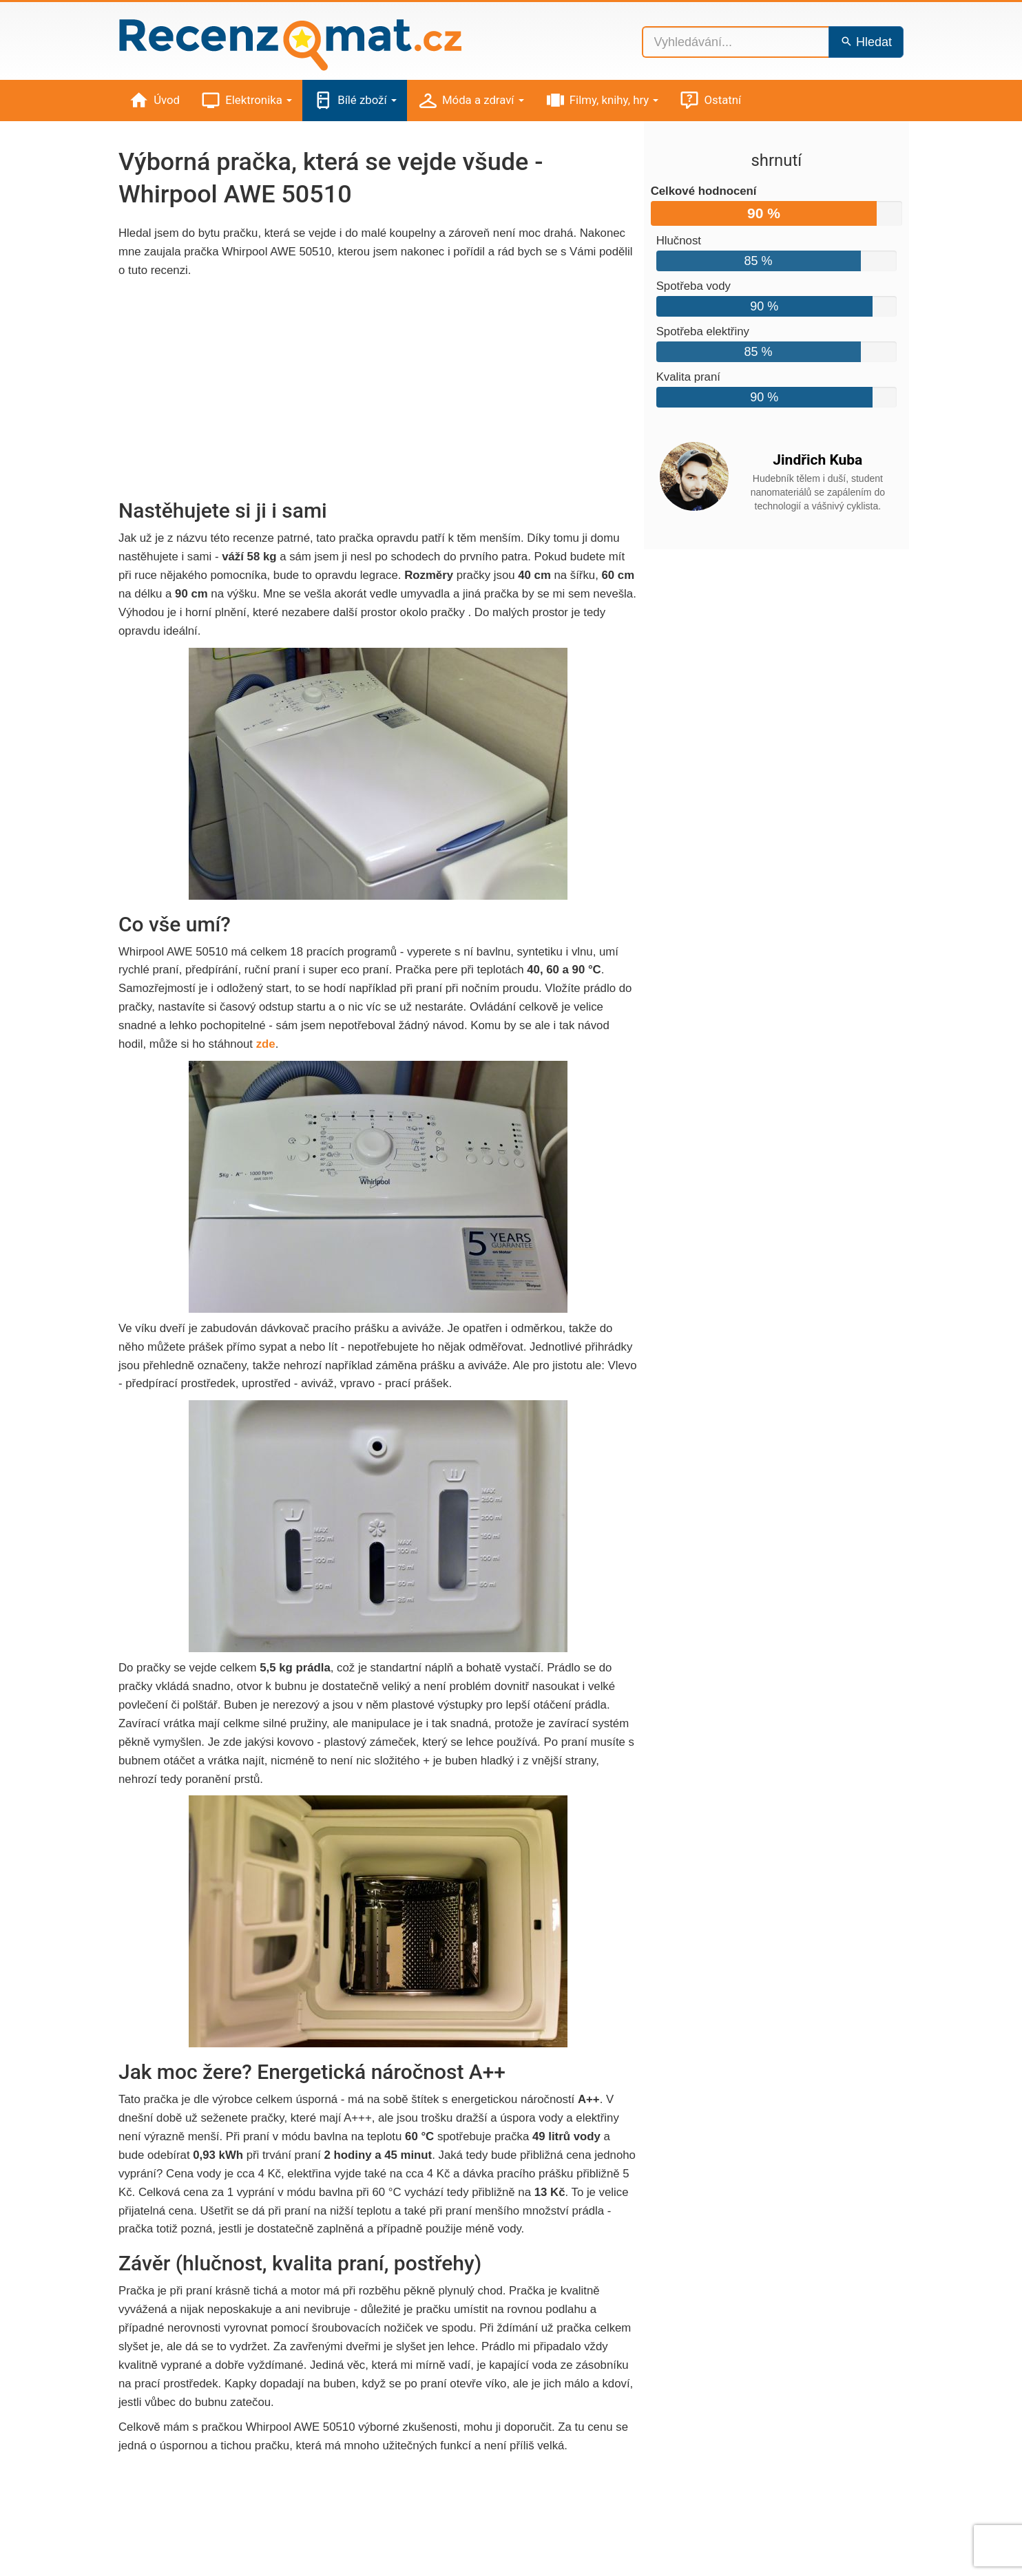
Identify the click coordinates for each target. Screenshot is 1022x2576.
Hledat (866, 42)
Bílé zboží (355, 101)
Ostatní (710, 101)
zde (265, 1044)
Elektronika (246, 101)
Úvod (154, 101)
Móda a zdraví (470, 101)
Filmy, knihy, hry (602, 101)
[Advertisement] (378, 389)
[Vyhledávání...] (735, 42)
